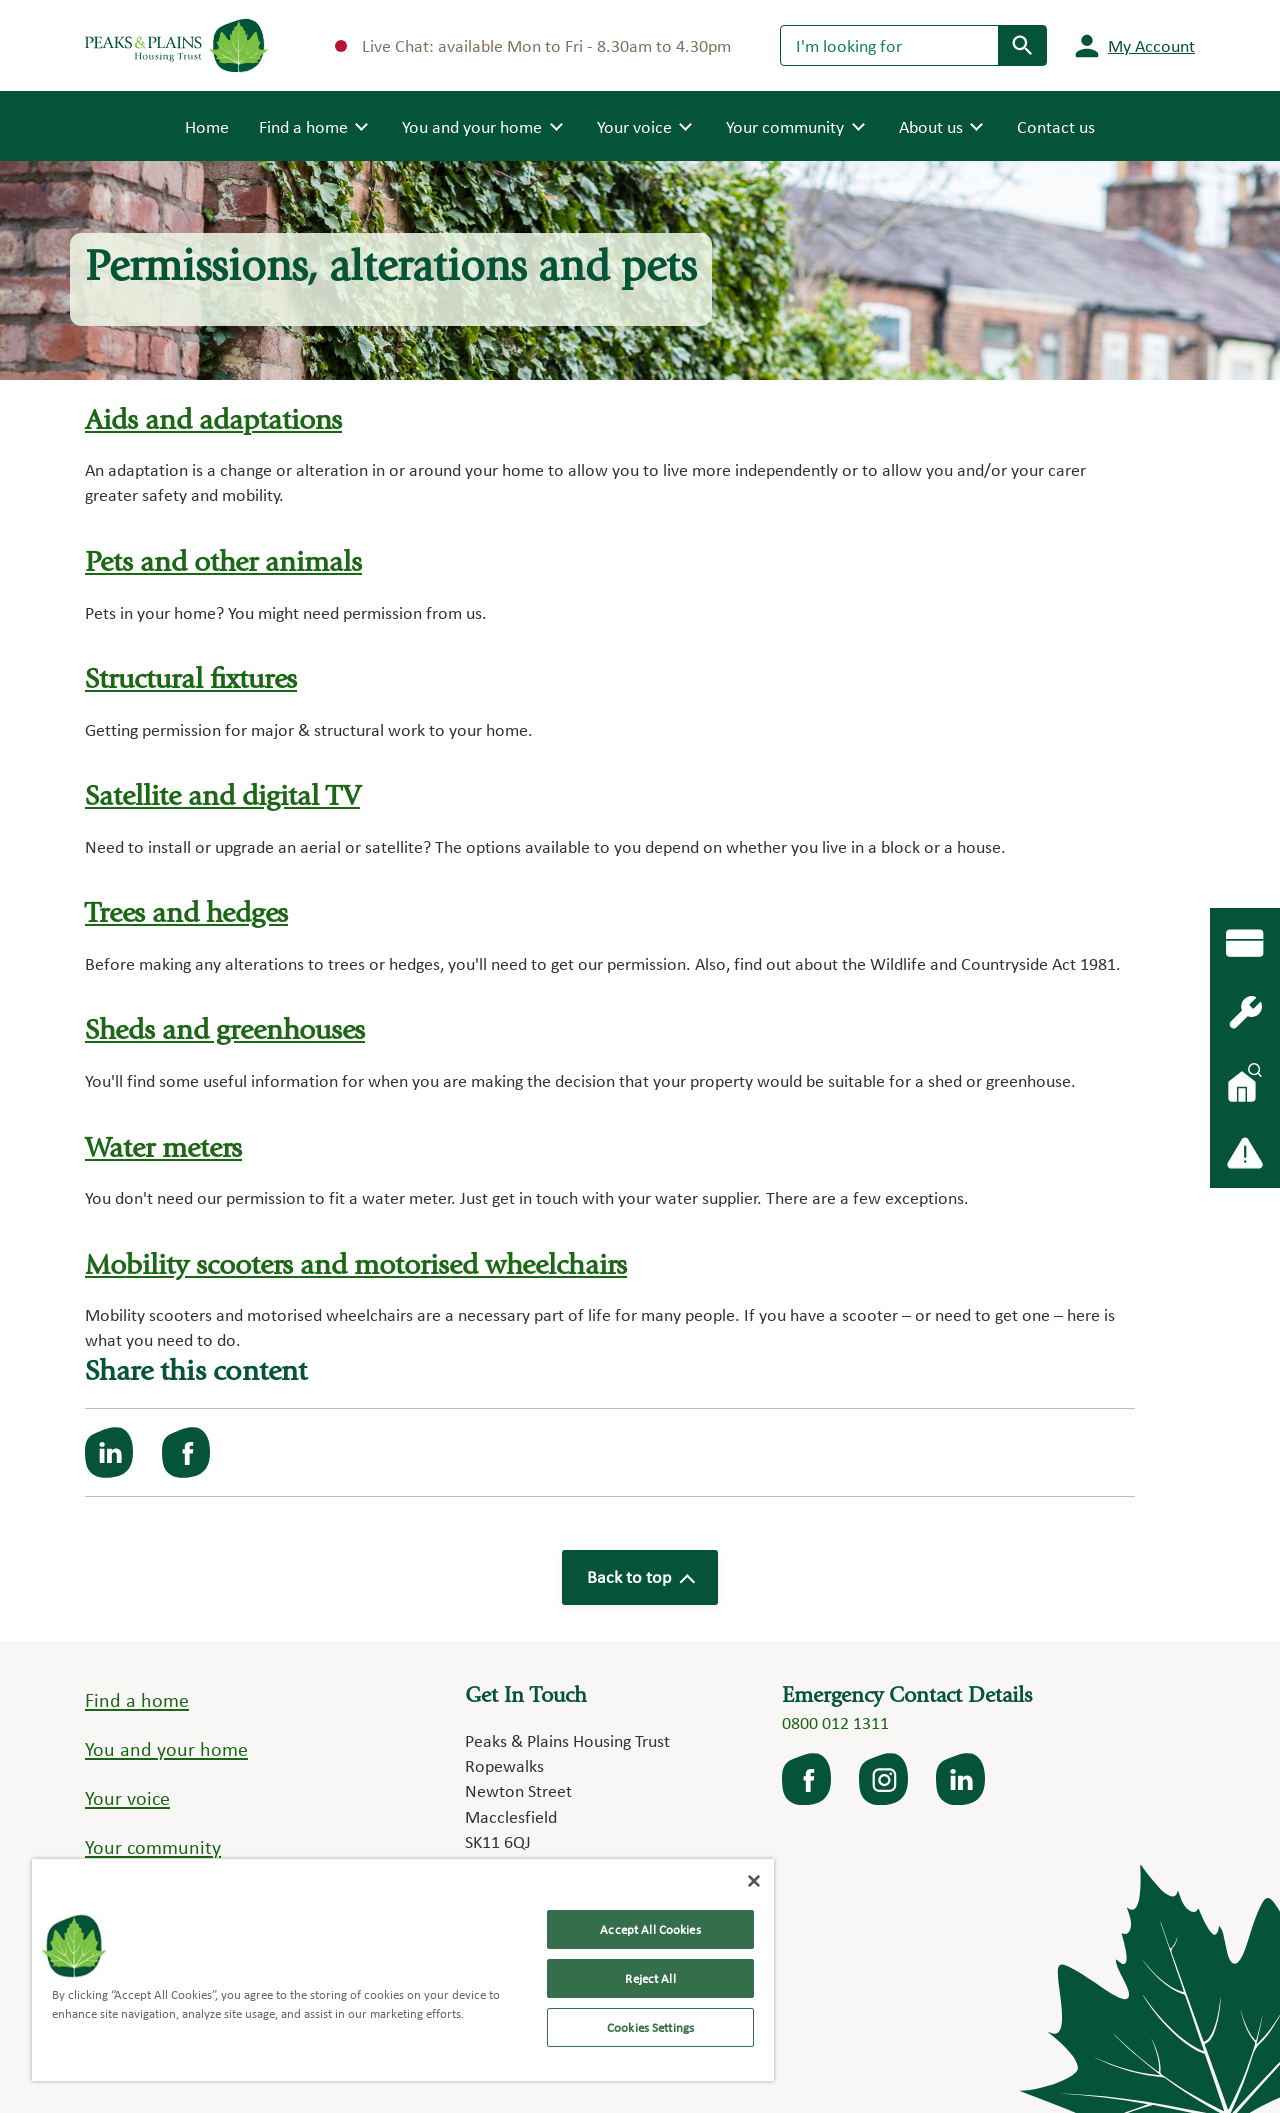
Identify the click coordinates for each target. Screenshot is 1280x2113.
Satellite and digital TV (227, 796)
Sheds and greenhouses (227, 1028)
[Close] (754, 1881)
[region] (403, 1970)
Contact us (1056, 126)
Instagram (885, 1773)
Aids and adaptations (217, 422)
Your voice (127, 1791)
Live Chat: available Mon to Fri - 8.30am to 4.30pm (533, 45)
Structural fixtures (193, 679)
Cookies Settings (650, 2027)
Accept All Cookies (650, 1929)
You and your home (166, 1743)
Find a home (137, 1694)
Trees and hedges (187, 912)
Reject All (650, 1978)
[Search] (889, 45)
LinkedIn (962, 1773)
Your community (153, 1840)
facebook (808, 1773)
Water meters (164, 1144)
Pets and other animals (226, 563)
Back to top (640, 1571)
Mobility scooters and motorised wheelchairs (364, 1261)
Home (207, 125)
